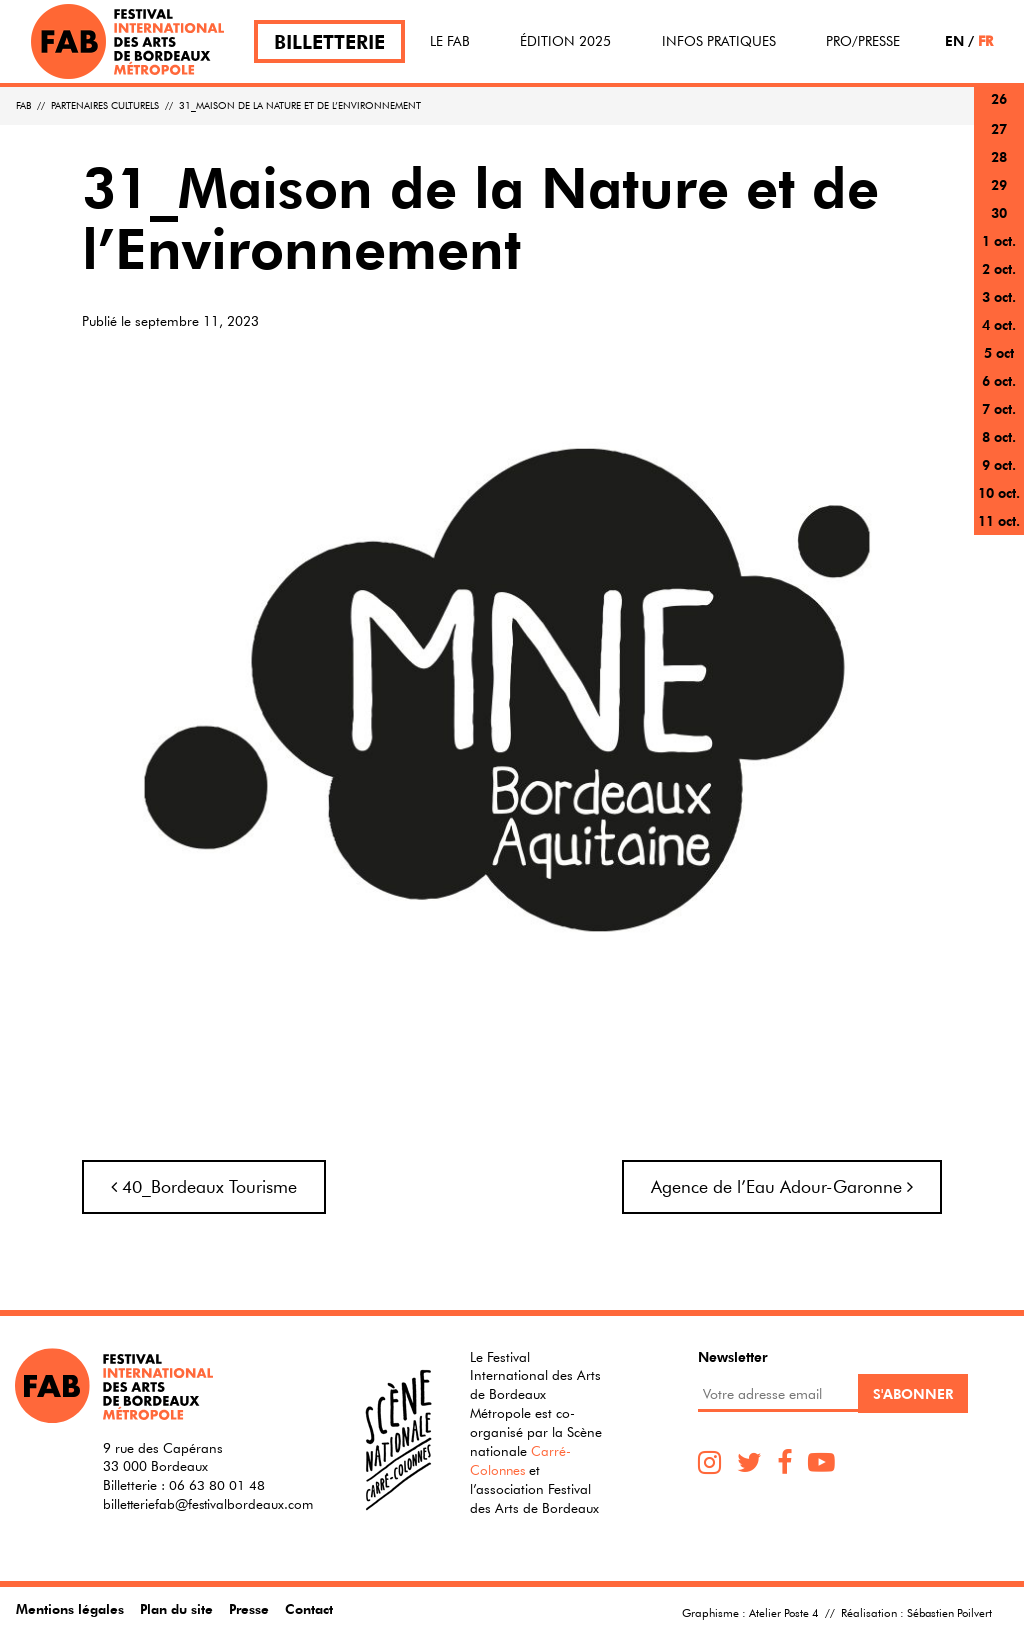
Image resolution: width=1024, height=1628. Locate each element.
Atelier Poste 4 (780, 1612)
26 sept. (999, 110)
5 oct (999, 352)
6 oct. (999, 380)
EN (954, 40)
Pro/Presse (863, 41)
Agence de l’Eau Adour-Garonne (782, 1186)
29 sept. (999, 196)
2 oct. (999, 268)
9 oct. (999, 464)
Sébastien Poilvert (948, 1612)
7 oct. (999, 408)
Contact (312, 1608)
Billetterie (329, 41)
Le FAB (450, 41)
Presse (251, 1608)
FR (985, 40)
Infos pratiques (719, 41)
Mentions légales (70, 1608)
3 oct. (999, 296)
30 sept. (999, 224)
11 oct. (999, 520)
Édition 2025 (565, 41)
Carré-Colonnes (520, 1460)
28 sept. (999, 168)
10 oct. (999, 492)
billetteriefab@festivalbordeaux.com (211, 1504)
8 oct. (999, 436)
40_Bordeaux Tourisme (204, 1186)
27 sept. (999, 140)
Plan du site (177, 1608)
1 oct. (999, 240)
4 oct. (999, 324)
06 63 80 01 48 (217, 1485)
